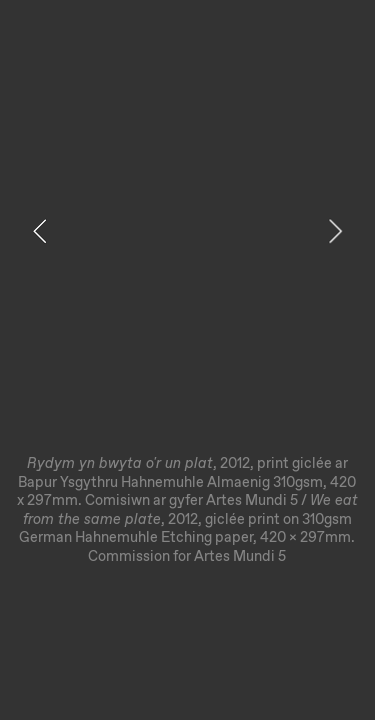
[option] (187, 293)
